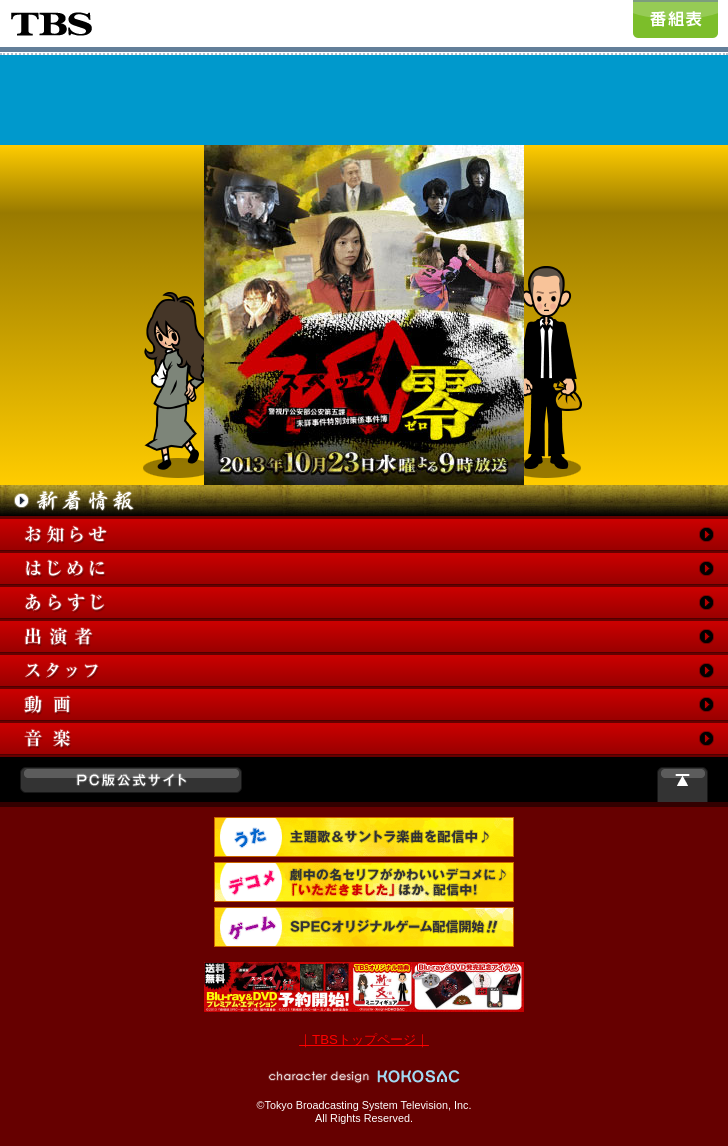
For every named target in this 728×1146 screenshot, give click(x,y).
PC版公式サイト (131, 780)
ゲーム (364, 927)
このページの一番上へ (682, 784)
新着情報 (364, 500)
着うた (364, 837)
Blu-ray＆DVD (364, 987)
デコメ (364, 882)
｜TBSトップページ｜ (364, 1039)
